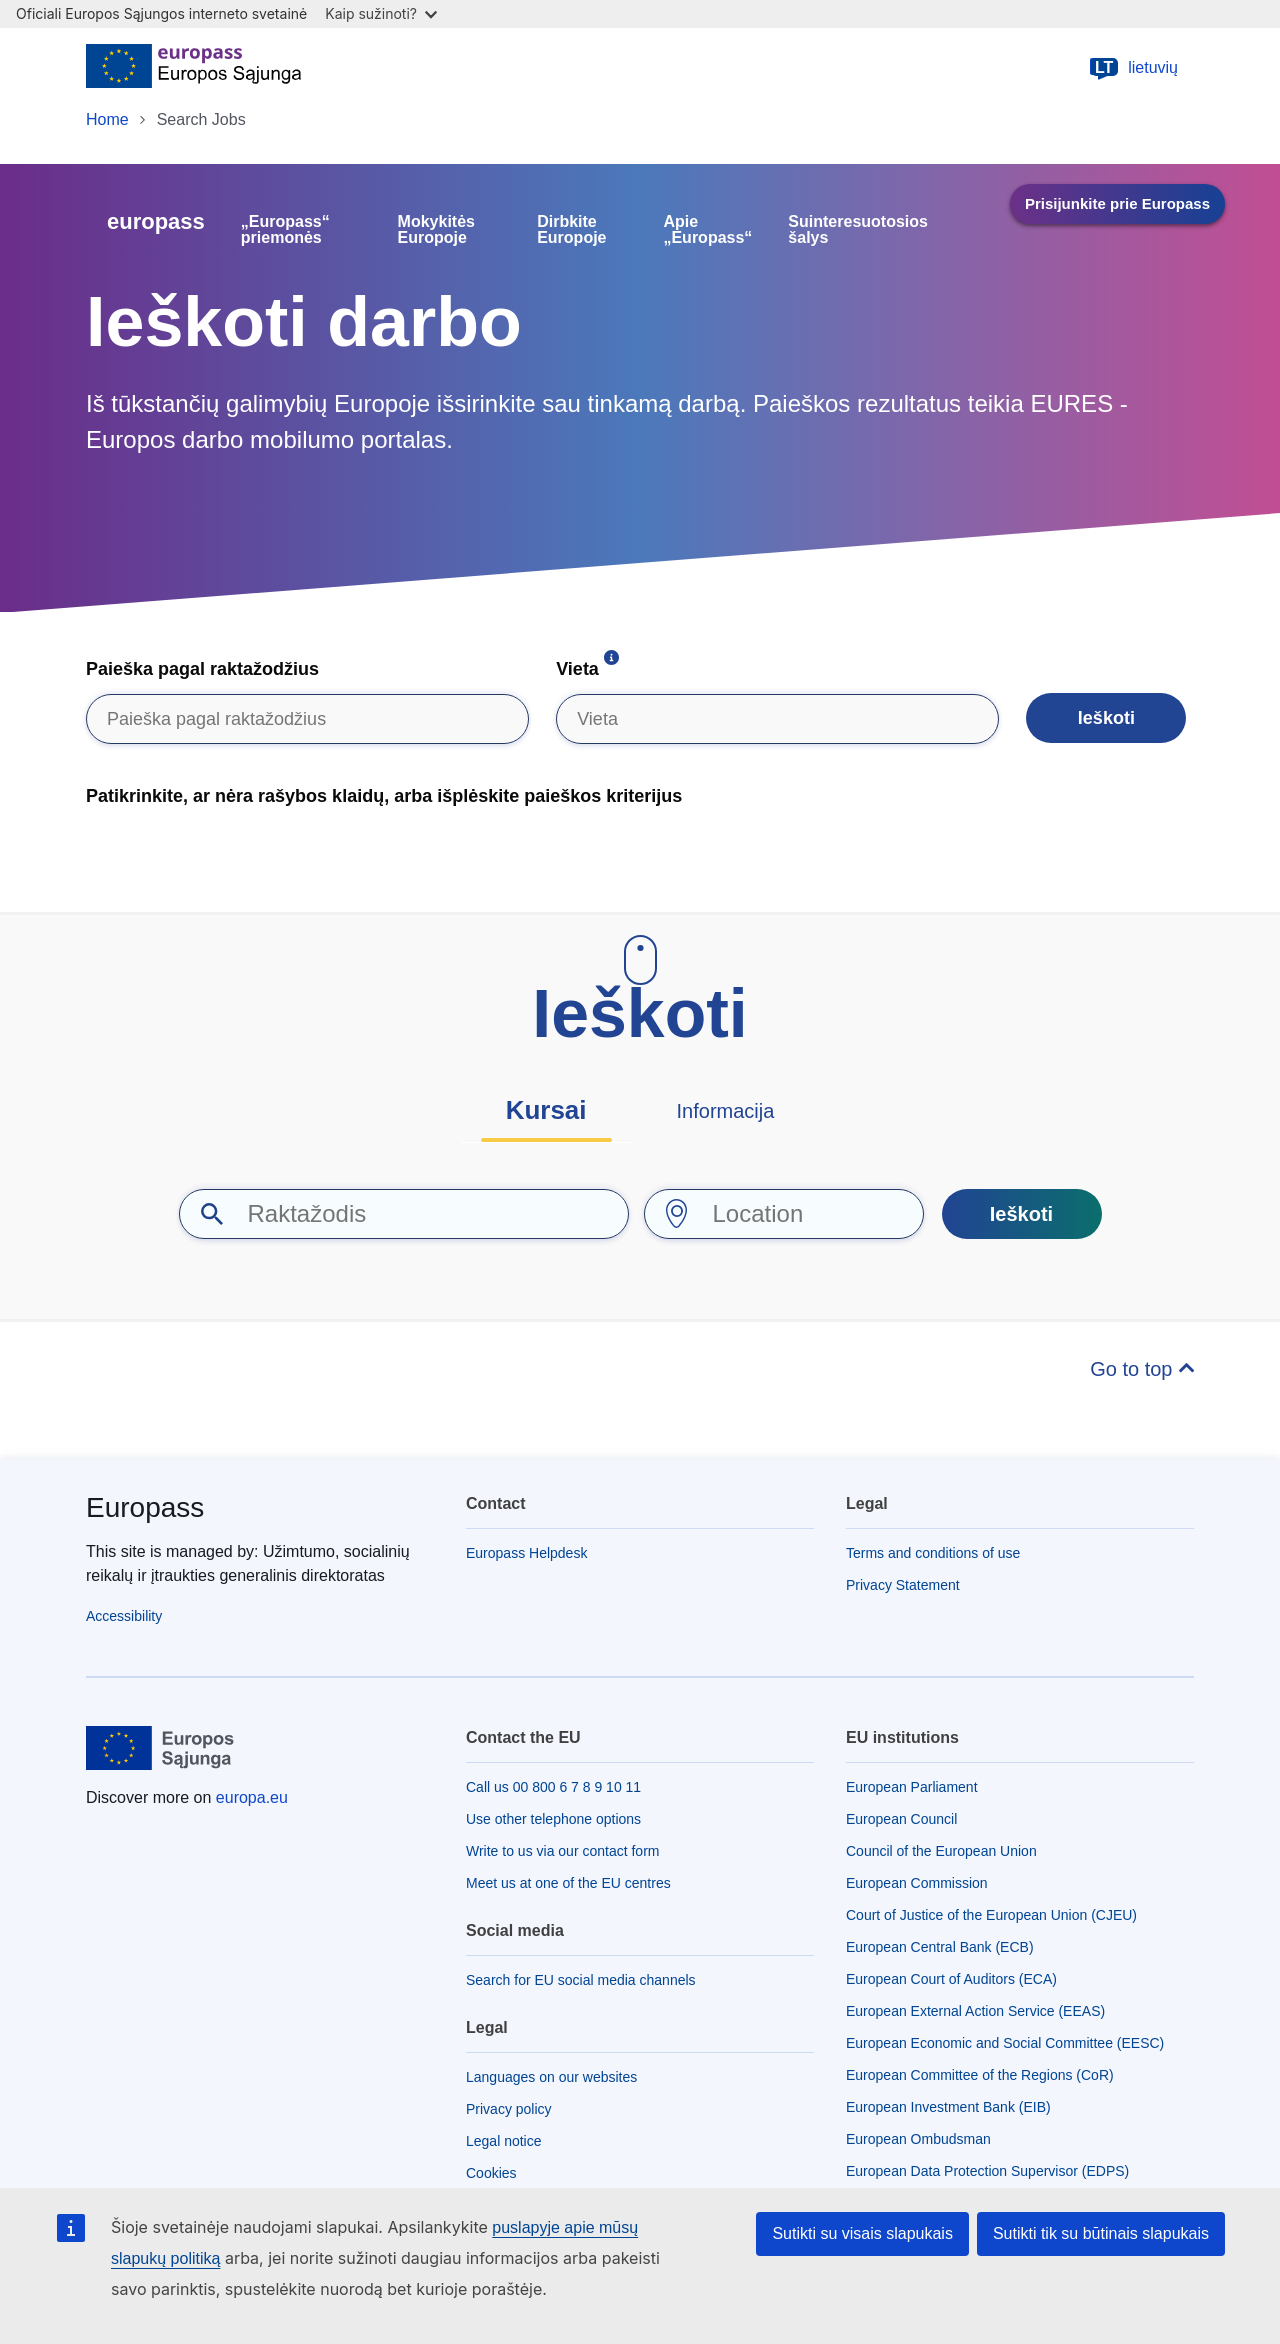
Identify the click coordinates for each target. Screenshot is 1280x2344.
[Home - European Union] (193, 68)
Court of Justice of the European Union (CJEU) (991, 1915)
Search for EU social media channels (581, 1980)
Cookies (491, 2173)
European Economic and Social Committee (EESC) (1005, 2043)
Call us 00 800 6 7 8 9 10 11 (553, 1787)
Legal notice (504, 2141)
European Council (901, 1819)
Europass (145, 1507)
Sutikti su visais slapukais (862, 2233)
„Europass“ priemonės (285, 230)
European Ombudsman (918, 2139)
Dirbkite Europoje (571, 230)
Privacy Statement (903, 1585)
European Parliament (912, 1787)
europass (156, 221)
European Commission (917, 1883)
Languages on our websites (551, 2077)
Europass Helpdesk (526, 1553)
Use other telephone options (553, 1819)
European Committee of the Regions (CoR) (980, 2075)
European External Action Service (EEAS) (975, 2011)
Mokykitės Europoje (436, 230)
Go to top (1134, 1369)
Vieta (577, 669)
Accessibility (124, 1616)
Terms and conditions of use (933, 1553)
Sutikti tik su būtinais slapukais (1101, 2233)
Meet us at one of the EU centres (568, 1883)
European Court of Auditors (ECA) (951, 1979)
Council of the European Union (941, 1851)
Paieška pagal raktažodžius (202, 669)
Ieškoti (1106, 718)
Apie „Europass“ (707, 230)
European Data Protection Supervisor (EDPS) (987, 2171)
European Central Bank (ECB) (940, 1947)
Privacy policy (509, 2109)
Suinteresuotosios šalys (858, 230)
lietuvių (1133, 68)
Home (107, 119)
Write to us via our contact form (562, 1851)
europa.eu (252, 1797)
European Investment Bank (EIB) (948, 2107)
